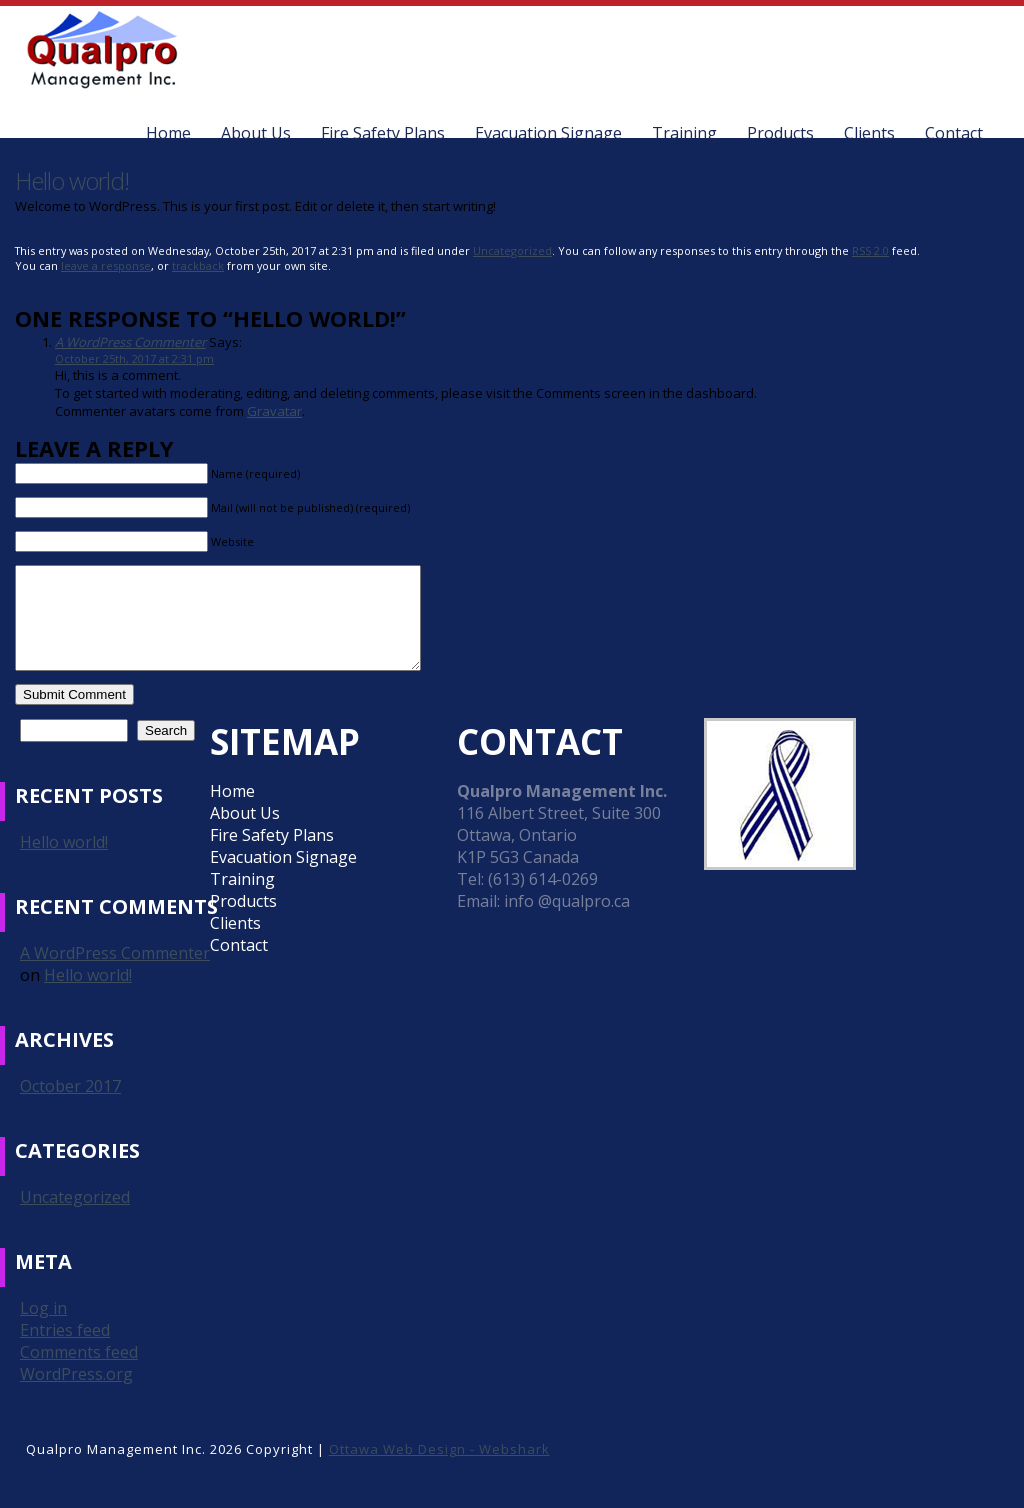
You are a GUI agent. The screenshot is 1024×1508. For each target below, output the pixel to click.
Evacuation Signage (548, 133)
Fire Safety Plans (383, 133)
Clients (869, 133)
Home (168, 133)
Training (684, 133)
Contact (954, 133)
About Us (256, 133)
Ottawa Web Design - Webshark (439, 1449)
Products (780, 133)
